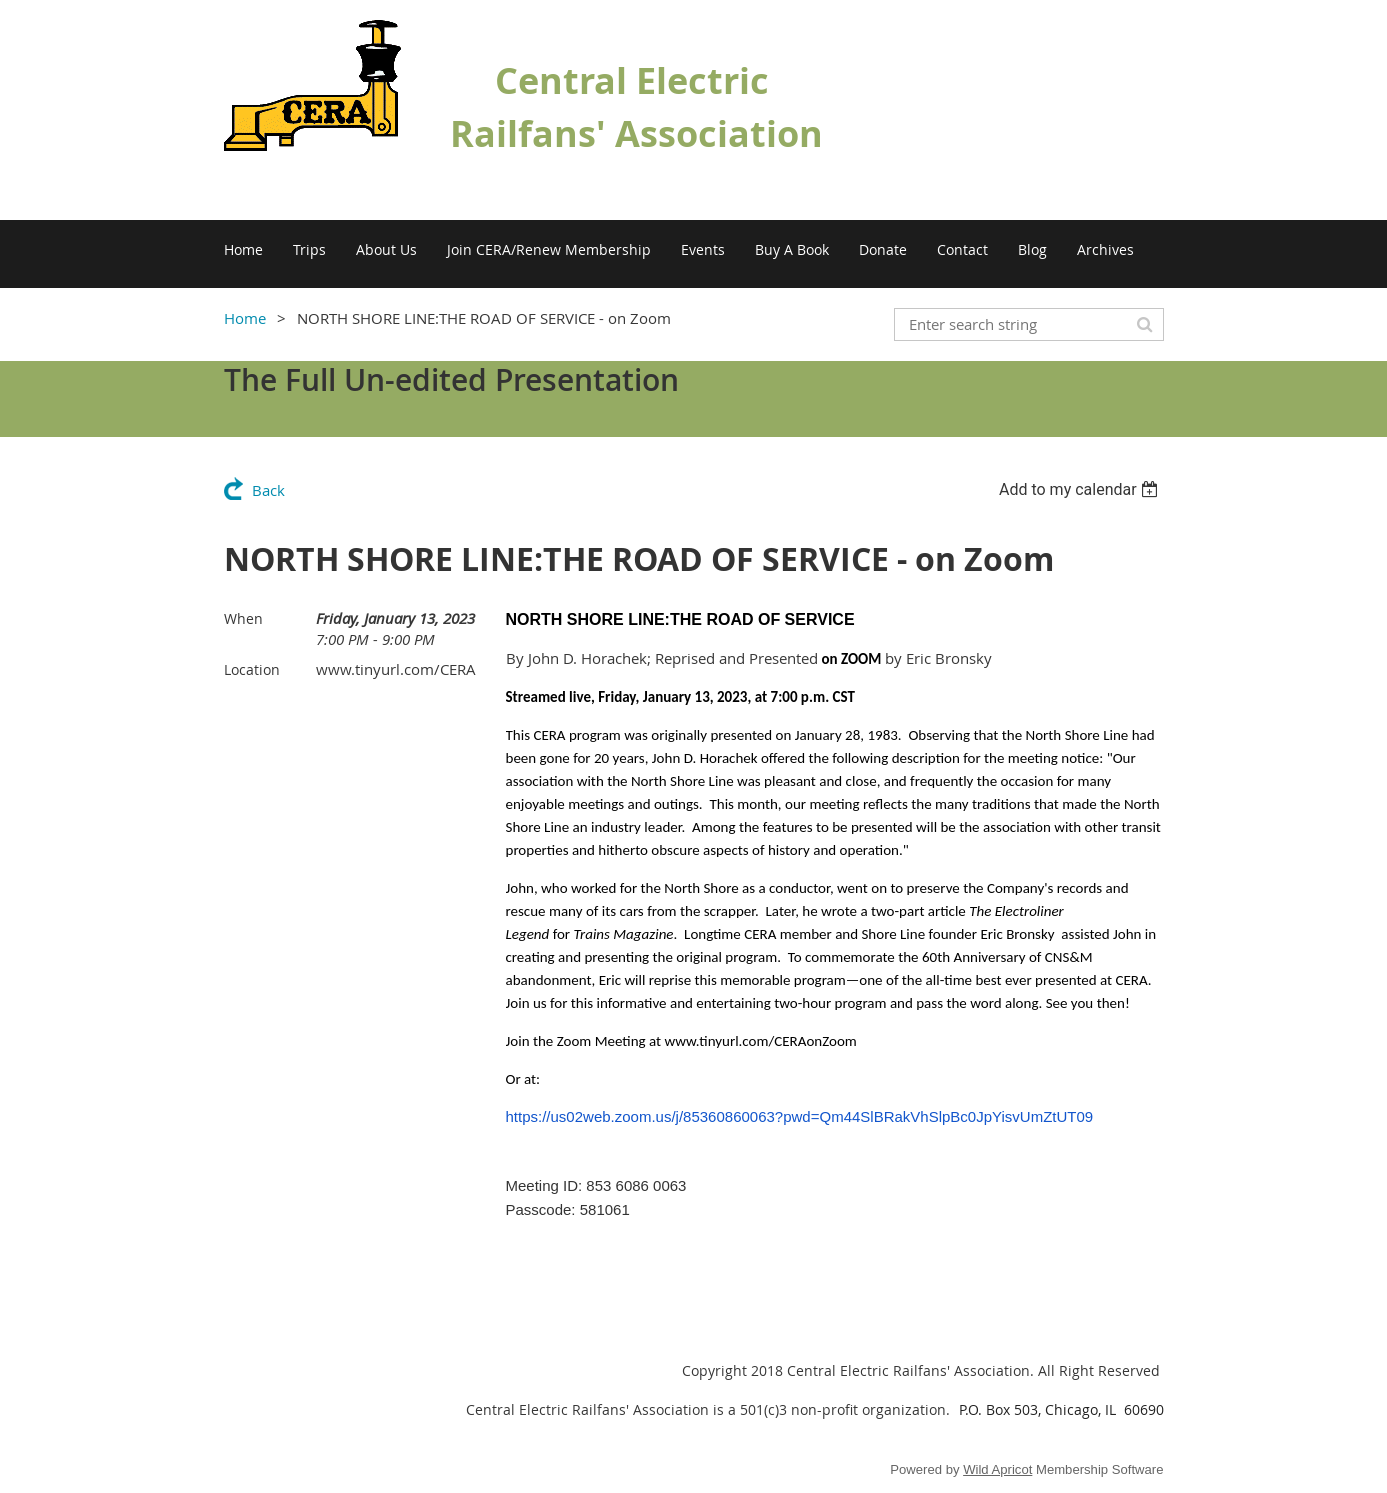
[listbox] (1081, 489)
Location (252, 669)
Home (245, 318)
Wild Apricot (997, 1469)
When (243, 618)
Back (268, 490)
